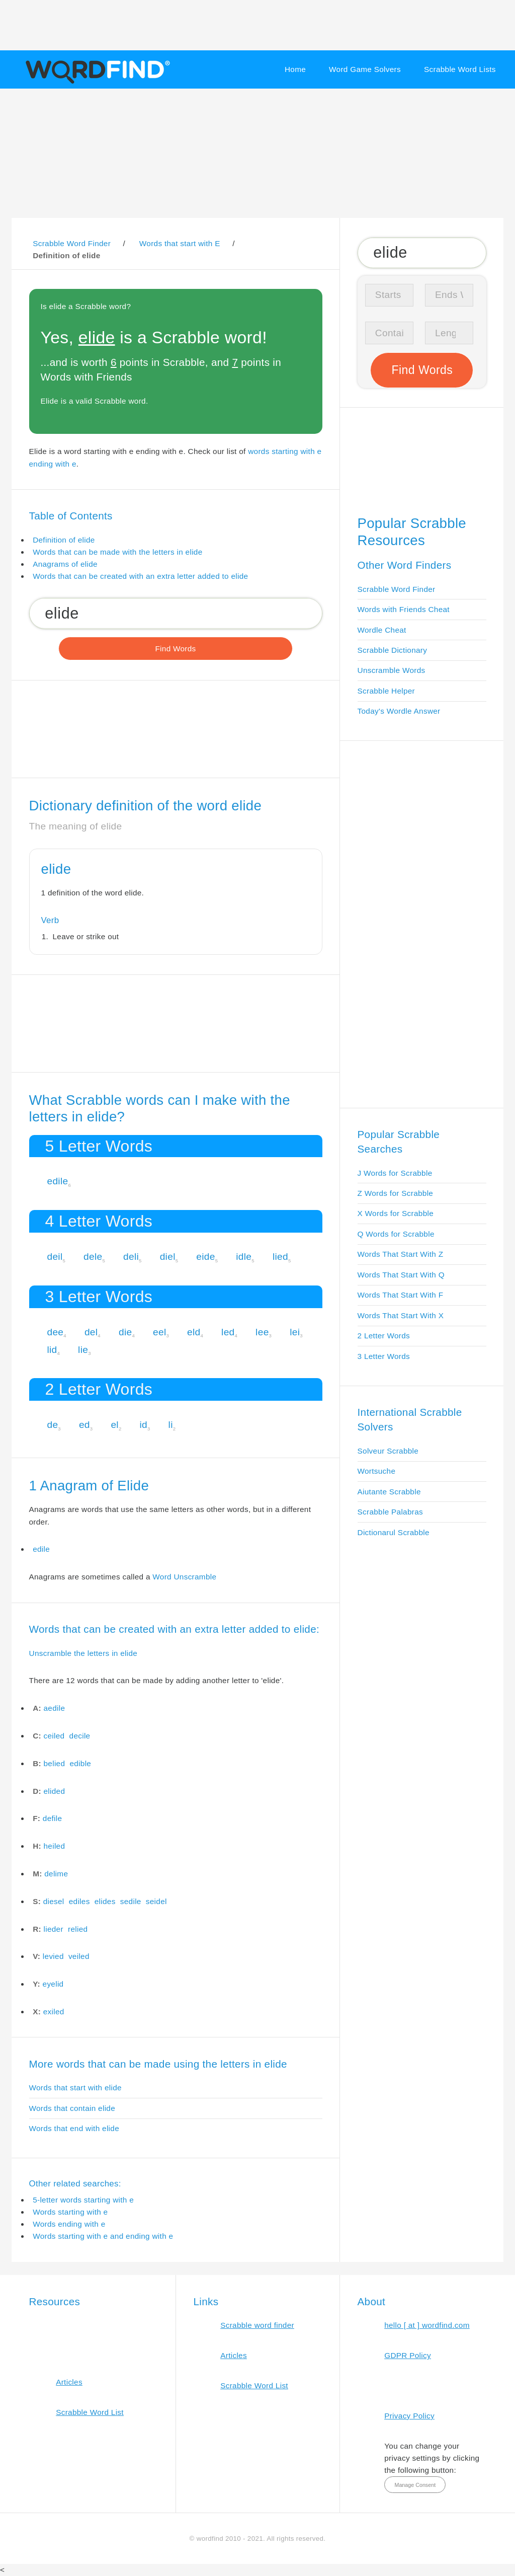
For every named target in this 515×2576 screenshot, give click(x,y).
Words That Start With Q (401, 1274)
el (115, 1424)
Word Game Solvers (365, 69)
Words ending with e (69, 2224)
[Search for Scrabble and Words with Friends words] (176, 613)
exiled (53, 2011)
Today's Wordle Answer (399, 711)
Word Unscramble (184, 1576)
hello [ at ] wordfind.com (427, 2325)
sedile (130, 1901)
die (125, 1332)
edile (57, 1181)
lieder (53, 1929)
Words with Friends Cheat (404, 609)
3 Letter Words (384, 1356)
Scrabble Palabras (390, 1511)
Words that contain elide (72, 2108)
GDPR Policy (407, 2355)
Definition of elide (64, 540)
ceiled (54, 1735)
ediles (79, 1901)
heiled (54, 1846)
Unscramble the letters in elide (83, 1653)
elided (54, 1791)
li (170, 1424)
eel (159, 1332)
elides (105, 1901)
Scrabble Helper (386, 691)
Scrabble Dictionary (392, 650)
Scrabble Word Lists (460, 69)
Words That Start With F (401, 1295)
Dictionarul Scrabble (394, 1532)
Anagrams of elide (65, 564)
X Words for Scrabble (396, 1213)
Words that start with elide (75, 2087)
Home (295, 69)
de (52, 1424)
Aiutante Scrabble (389, 1491)
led (227, 1332)
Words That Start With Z (401, 1254)
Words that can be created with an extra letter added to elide (140, 576)
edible (80, 1763)
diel (168, 1256)
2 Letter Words (384, 1335)
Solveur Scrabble (388, 1451)
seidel (156, 1901)
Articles (69, 2382)
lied (280, 1256)
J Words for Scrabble (395, 1173)
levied (53, 1956)
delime (56, 1873)
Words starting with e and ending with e (103, 2236)
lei (295, 1332)
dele (92, 1256)
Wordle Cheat (382, 630)
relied (78, 1929)
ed (84, 1424)
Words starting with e (70, 2212)
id (143, 1424)
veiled (79, 1956)
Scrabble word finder (257, 2325)
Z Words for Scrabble (396, 1193)
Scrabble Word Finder (397, 589)
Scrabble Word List (90, 2412)
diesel (53, 1901)
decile (80, 1735)
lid (52, 1349)
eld (193, 1332)
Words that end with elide (74, 2128)
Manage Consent (415, 2485)
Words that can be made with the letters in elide (117, 552)
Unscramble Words (391, 670)
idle (243, 1256)
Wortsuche (377, 1471)
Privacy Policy (409, 2415)
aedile (54, 1708)
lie (83, 1349)
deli (131, 1256)
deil (54, 1256)
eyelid (53, 1984)
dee (55, 1332)
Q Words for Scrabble (396, 1234)
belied (54, 1763)
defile (52, 1818)
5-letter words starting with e (83, 2199)
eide (205, 1256)
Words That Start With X (401, 1315)
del (91, 1332)
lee (262, 1332)
